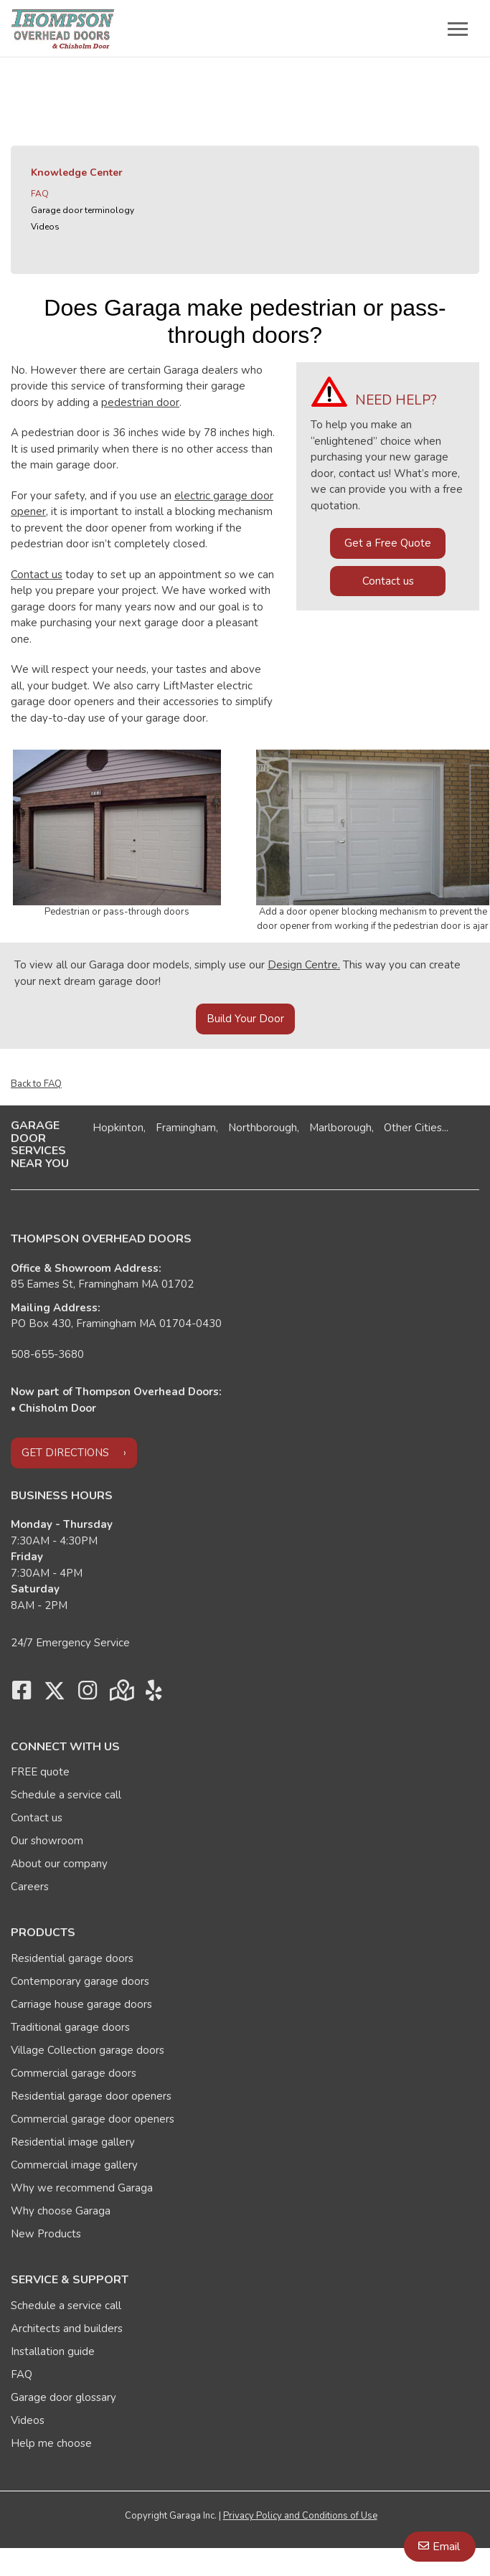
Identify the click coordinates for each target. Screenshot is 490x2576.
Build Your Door (245, 1018)
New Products (46, 2234)
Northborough (262, 1127)
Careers (30, 1886)
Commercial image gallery (74, 2165)
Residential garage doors (72, 1958)
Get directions (65, 1452)
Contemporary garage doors (80, 1981)
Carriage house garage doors (81, 2004)
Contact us (36, 574)
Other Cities (413, 1127)
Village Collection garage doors (87, 2050)
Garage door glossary (63, 2397)
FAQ (40, 193)
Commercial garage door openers (92, 2119)
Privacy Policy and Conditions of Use (300, 2515)
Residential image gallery (73, 2142)
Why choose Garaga (60, 2211)
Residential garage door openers (91, 2096)
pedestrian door (140, 402)
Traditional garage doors (70, 2027)
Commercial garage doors (73, 2073)
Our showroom (47, 1841)
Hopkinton (118, 1127)
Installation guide (53, 2351)
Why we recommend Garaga (82, 2188)
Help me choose (51, 2443)
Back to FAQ (36, 1083)
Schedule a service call (66, 1795)
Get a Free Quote (387, 543)
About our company (59, 1863)
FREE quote (40, 1772)
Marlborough (340, 1127)
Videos (45, 226)
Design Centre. (304, 965)
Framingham (186, 1127)
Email (446, 2546)
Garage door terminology (82, 210)
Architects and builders (67, 2328)
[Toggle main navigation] (458, 29)
